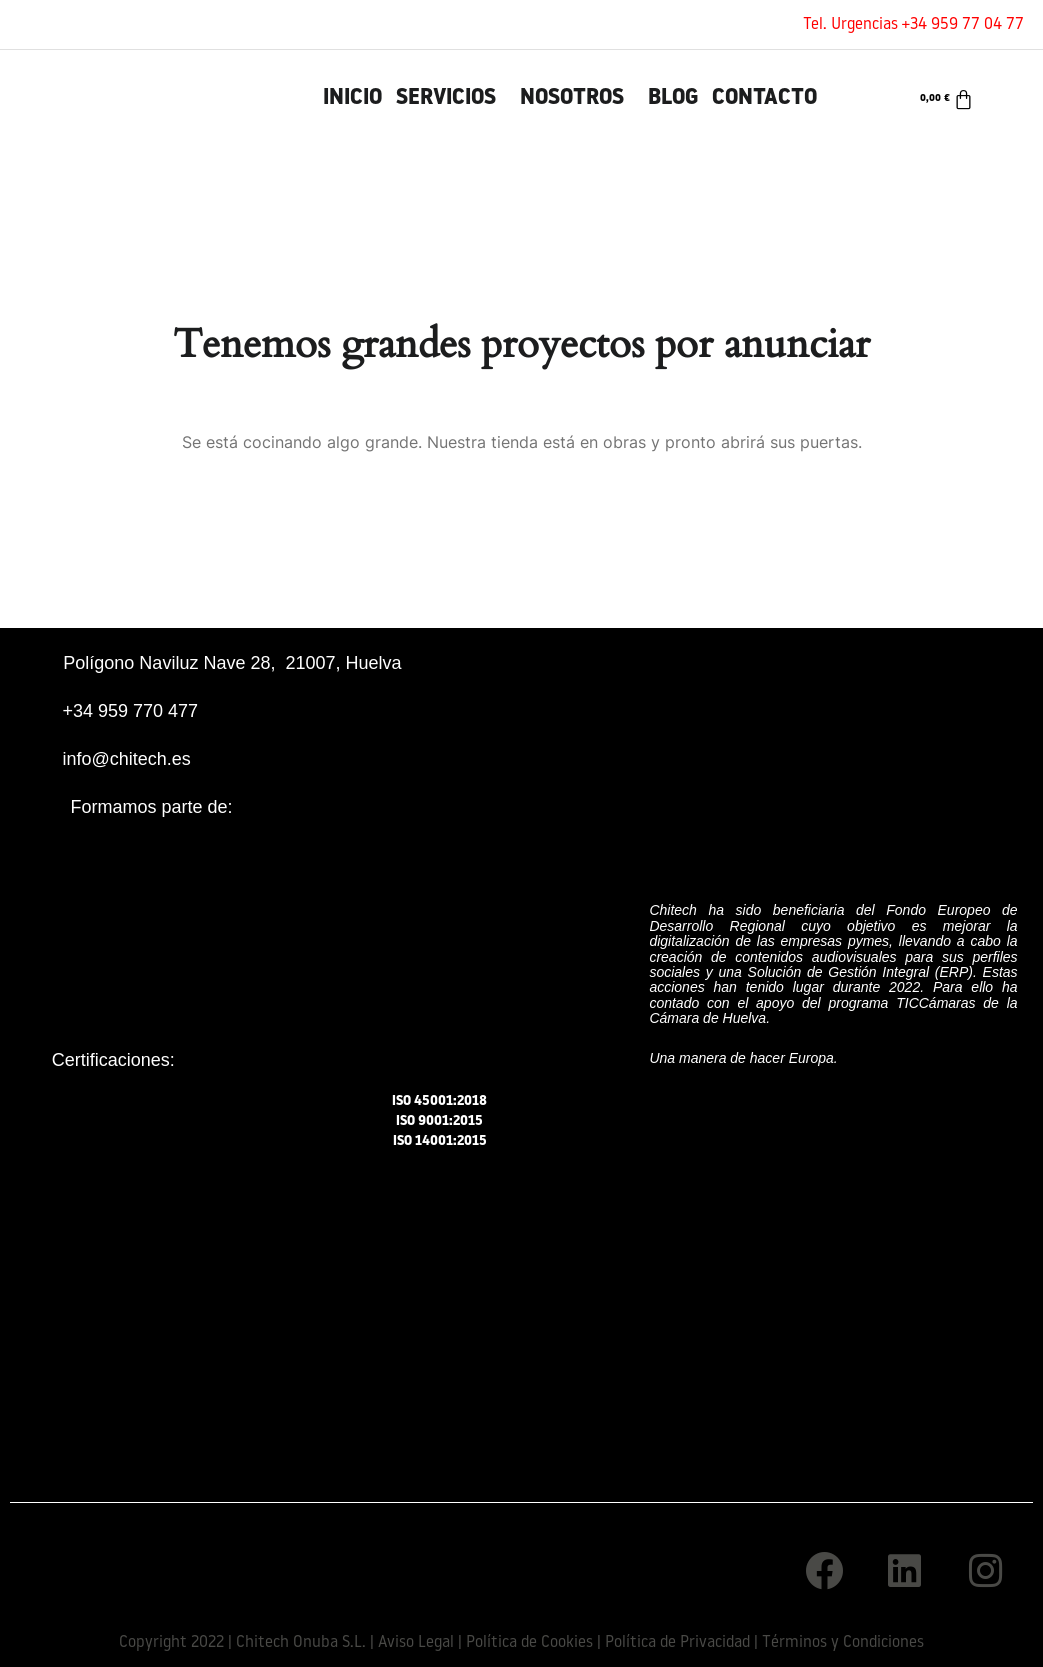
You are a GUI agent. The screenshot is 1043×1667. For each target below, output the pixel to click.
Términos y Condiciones (843, 1643)
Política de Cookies (529, 1643)
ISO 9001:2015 (440, 1120)
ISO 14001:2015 (439, 1139)
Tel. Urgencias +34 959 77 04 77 (913, 25)
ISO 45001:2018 (440, 1101)
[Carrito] (947, 99)
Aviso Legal (416, 1643)
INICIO (352, 98)
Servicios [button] (446, 98)
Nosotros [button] (572, 98)
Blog (673, 98)
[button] (451, 99)
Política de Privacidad (677, 1643)
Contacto (764, 98)
